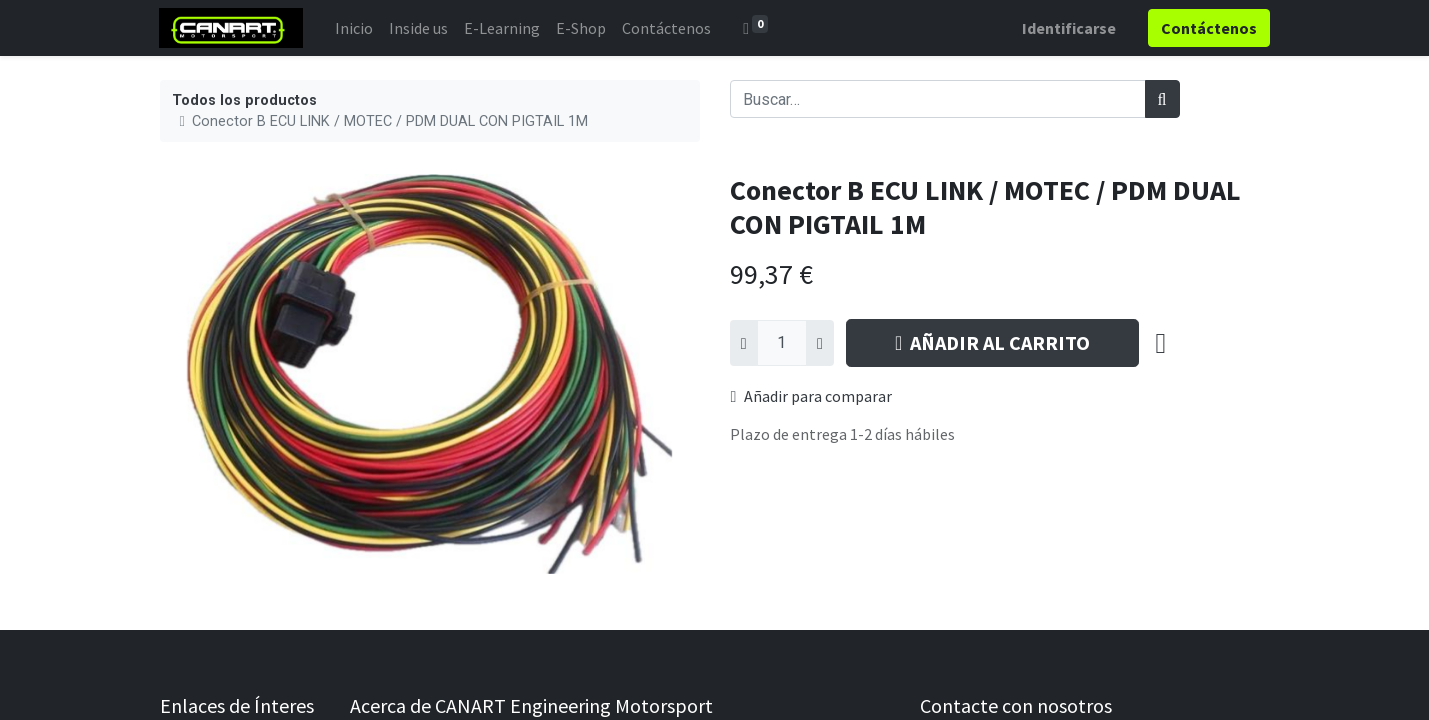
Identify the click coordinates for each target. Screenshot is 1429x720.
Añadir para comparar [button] (812, 396)
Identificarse (1069, 28)
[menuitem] (355, 28)
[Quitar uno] (744, 343)
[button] (1161, 343)
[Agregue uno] (820, 343)
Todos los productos (244, 100)
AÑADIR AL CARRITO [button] (992, 342)
